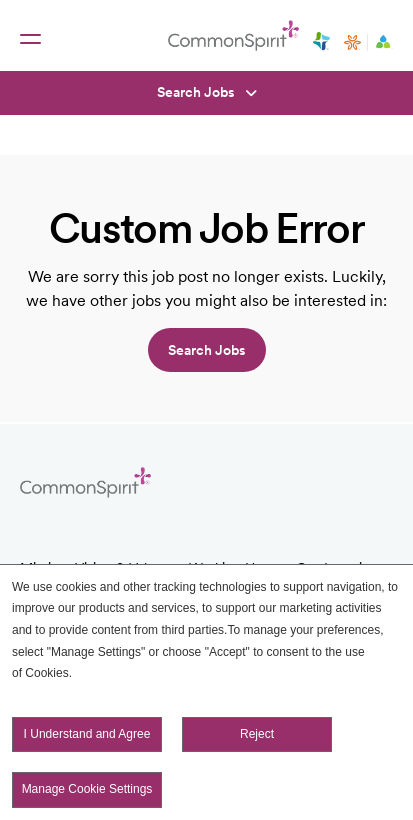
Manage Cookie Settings (87, 790)
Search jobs (207, 350)
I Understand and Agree (87, 734)
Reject (257, 734)
